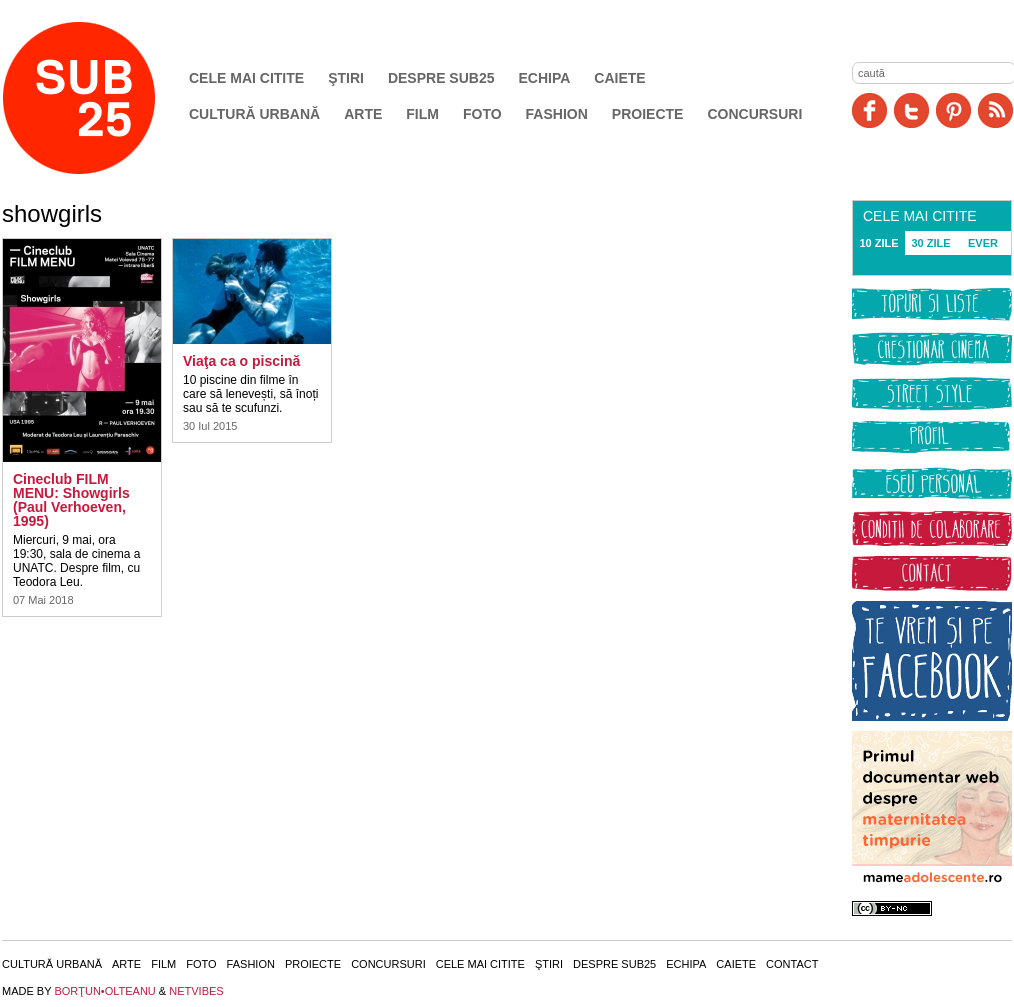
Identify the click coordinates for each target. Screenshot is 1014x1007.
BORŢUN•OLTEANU (104, 991)
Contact (792, 964)
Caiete (619, 78)
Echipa (545, 78)
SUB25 (102, 98)
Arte (363, 114)
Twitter (911, 110)
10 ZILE (878, 243)
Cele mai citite (246, 78)
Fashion (557, 114)
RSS (995, 110)
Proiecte (648, 114)
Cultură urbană (254, 114)
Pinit (953, 110)
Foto (482, 114)
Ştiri (346, 78)
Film (422, 114)
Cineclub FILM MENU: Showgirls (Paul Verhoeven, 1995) (71, 500)
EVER (983, 243)
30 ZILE (930, 243)
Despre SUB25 (441, 78)
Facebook (869, 110)
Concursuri (754, 114)
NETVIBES (196, 991)
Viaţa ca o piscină (241, 361)
